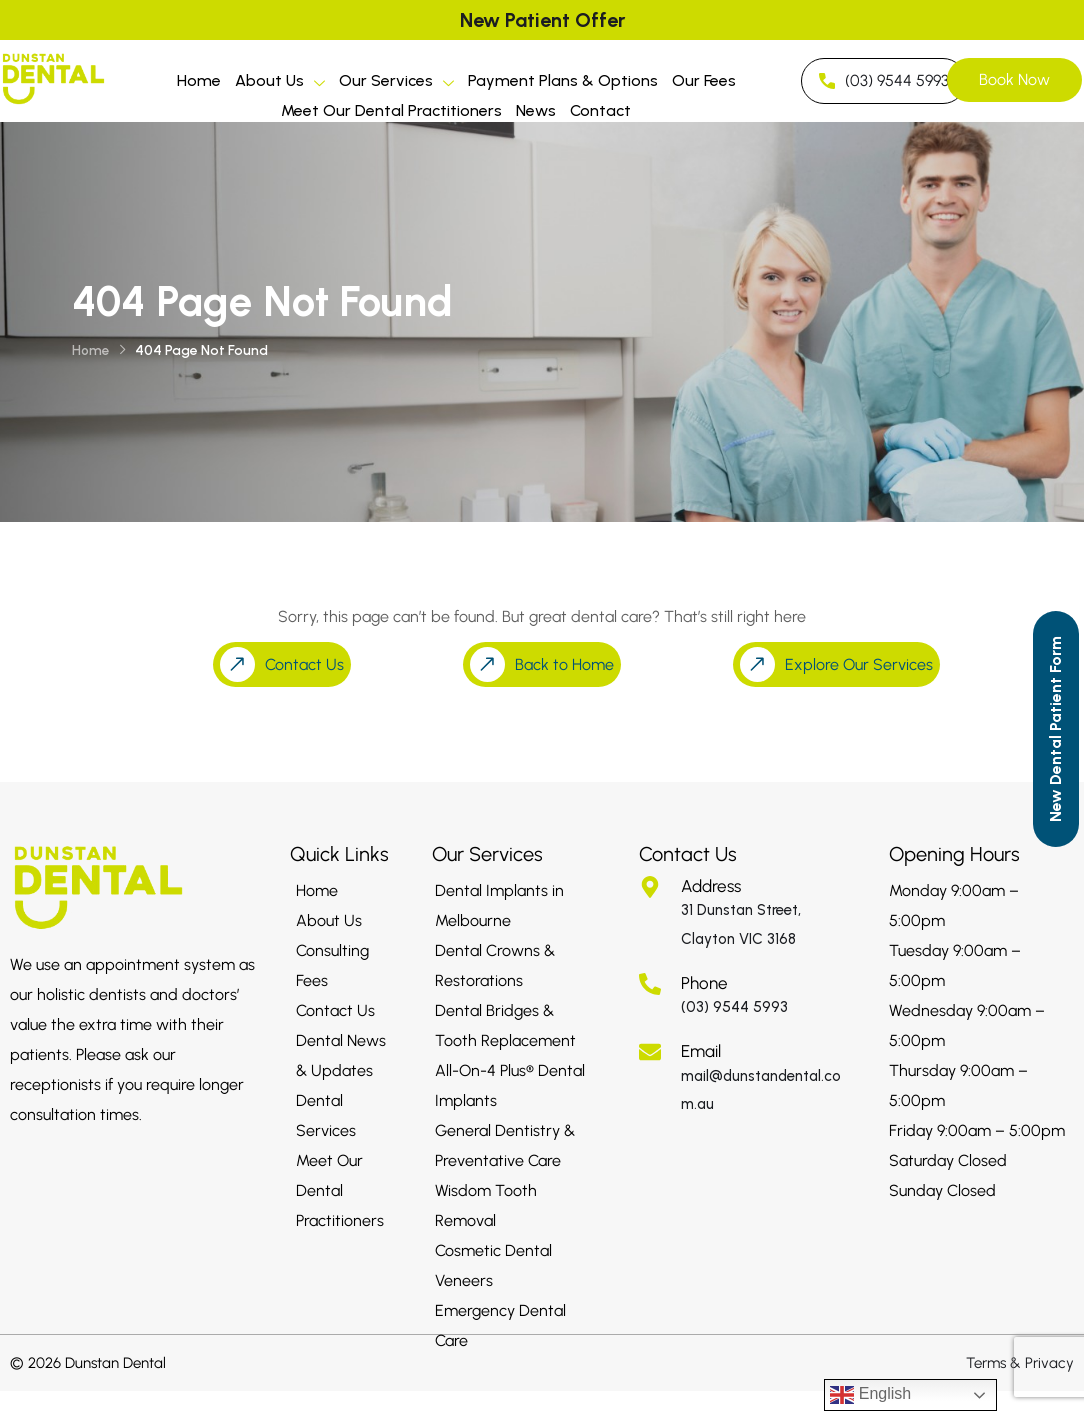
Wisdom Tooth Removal (486, 1205)
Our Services (396, 83)
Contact (600, 110)
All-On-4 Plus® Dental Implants (510, 1085)
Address (711, 886)
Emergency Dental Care (500, 1325)
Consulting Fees (332, 965)
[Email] (650, 1052)
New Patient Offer (542, 20)
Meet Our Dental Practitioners (391, 110)
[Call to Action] (1056, 729)
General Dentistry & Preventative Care (505, 1145)
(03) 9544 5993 (734, 1007)
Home (199, 80)
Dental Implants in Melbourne (499, 905)
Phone (704, 983)
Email (701, 1051)
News (536, 110)
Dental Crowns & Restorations (495, 965)
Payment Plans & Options (563, 80)
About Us (280, 83)
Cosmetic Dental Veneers (493, 1265)
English (870, 1395)
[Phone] (650, 984)
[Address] (650, 887)
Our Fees (704, 80)
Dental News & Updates (341, 1055)
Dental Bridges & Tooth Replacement (505, 1025)
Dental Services (326, 1115)
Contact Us (335, 1010)
